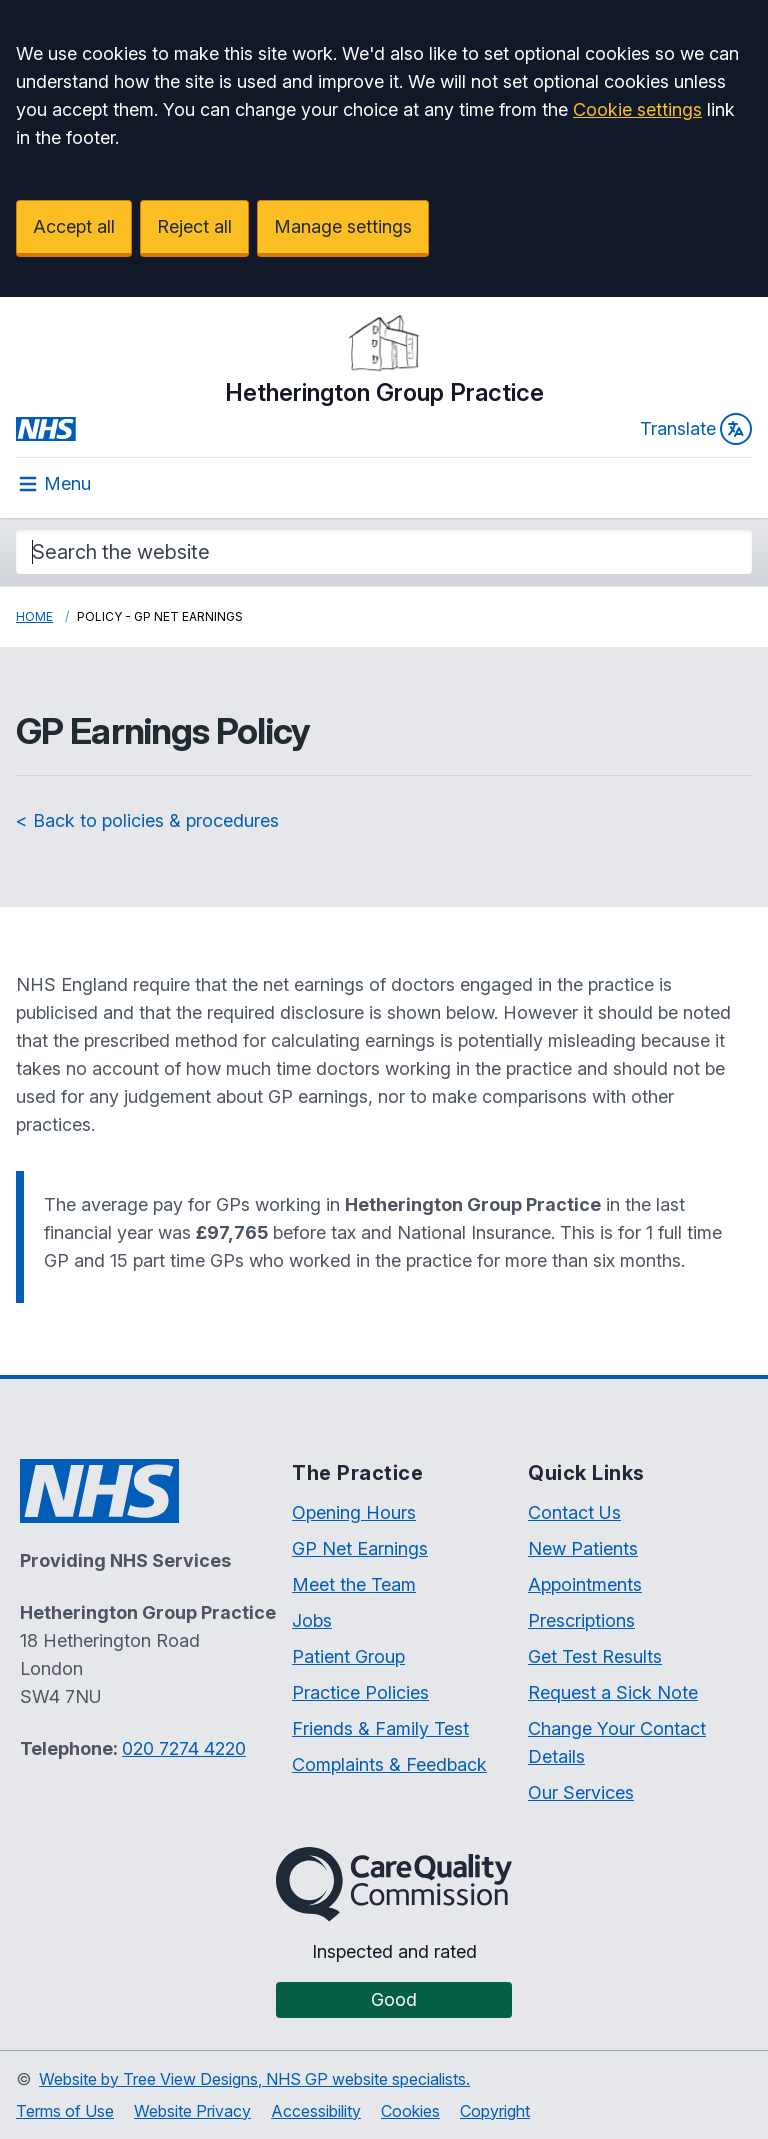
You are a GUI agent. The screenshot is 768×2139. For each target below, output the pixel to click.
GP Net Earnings (360, 1548)
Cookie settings (637, 109)
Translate (696, 429)
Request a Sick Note (613, 1692)
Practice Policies (360, 1692)
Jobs (312, 1620)
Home (34, 616)
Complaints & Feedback (389, 1764)
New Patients (583, 1548)
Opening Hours (354, 1512)
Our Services (581, 1792)
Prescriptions (581, 1620)
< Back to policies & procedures (147, 820)
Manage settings (343, 226)
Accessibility (316, 2111)
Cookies (410, 2111)
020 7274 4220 (184, 1748)
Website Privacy (192, 2111)
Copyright (495, 2111)
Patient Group (348, 1656)
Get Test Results (595, 1656)
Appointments (585, 1584)
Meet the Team (354, 1584)
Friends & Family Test (380, 1728)
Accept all (74, 226)
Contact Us (574, 1512)
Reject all (194, 226)
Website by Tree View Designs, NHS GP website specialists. (254, 2079)
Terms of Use (65, 2111)
